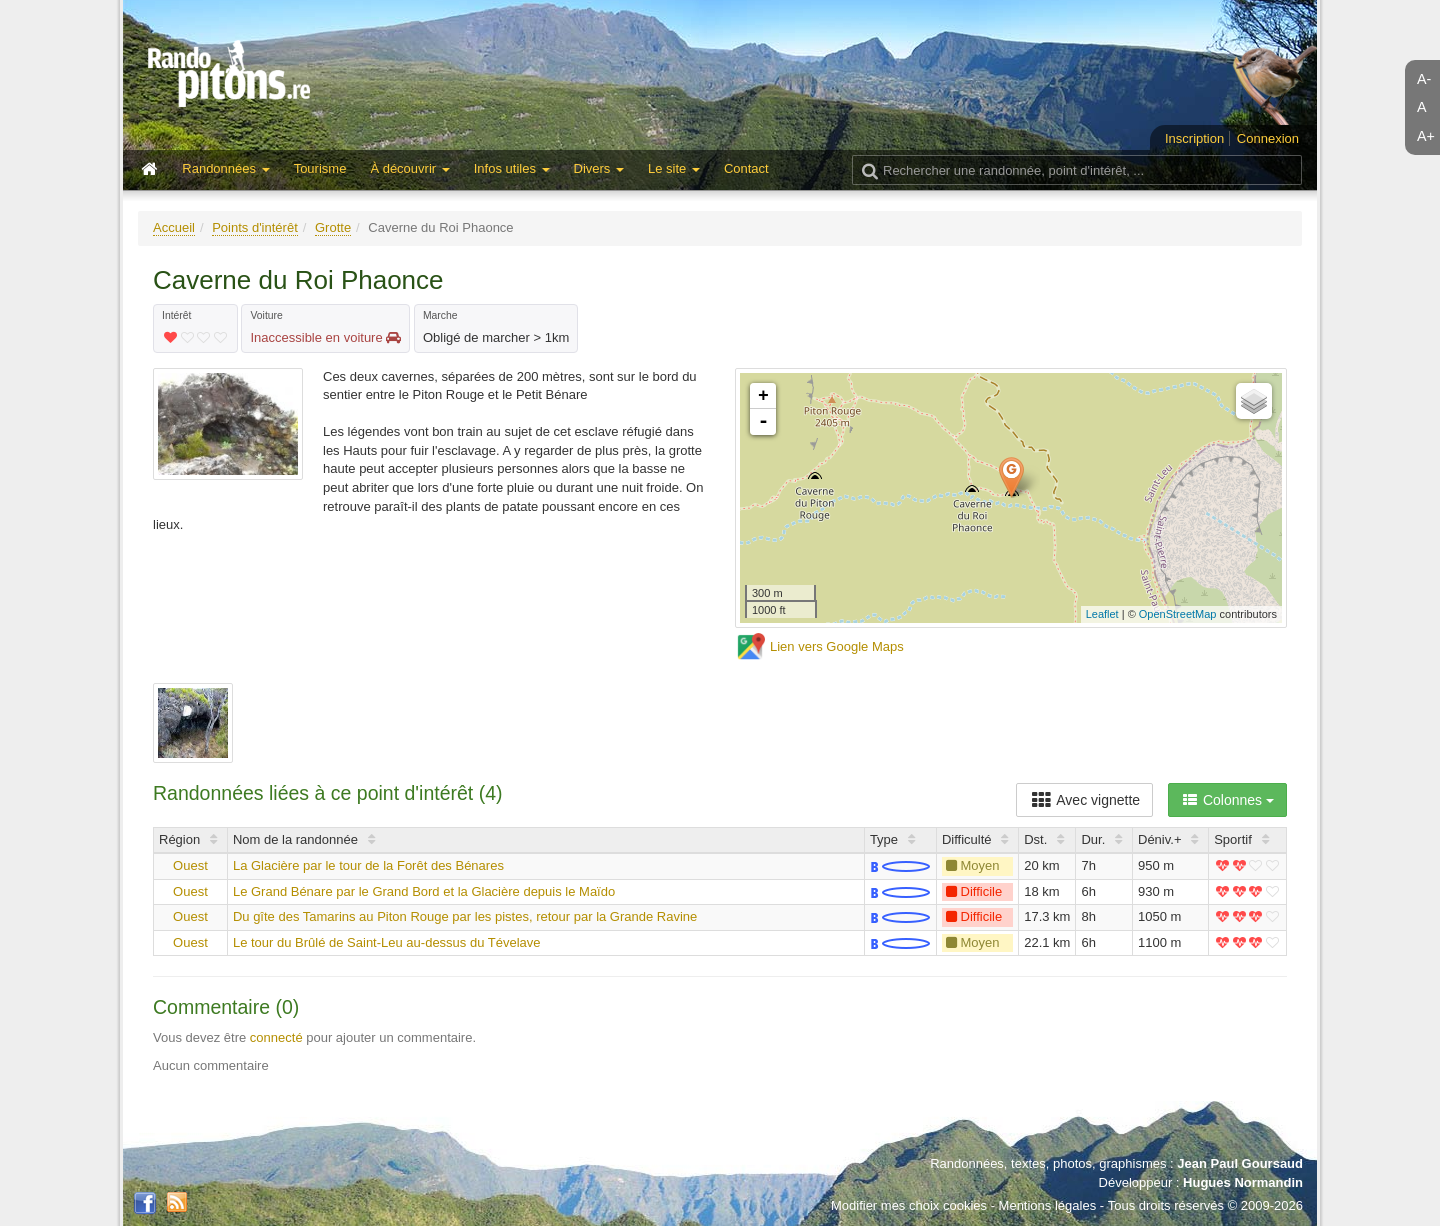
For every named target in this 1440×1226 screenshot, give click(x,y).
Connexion (1268, 138)
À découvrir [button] (409, 168)
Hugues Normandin (1243, 1182)
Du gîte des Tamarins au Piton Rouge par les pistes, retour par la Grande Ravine (465, 916)
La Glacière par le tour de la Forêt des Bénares (368, 865)
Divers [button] (599, 168)
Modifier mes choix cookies (909, 1205)
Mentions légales (1048, 1205)
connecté (276, 1037)
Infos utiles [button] (512, 168)
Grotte (333, 227)
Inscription (1194, 138)
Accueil (174, 227)
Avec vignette (1084, 800)
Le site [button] (674, 168)
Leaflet (1102, 614)
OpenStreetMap (1178, 614)
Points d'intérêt (255, 227)
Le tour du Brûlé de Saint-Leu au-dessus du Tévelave (387, 942)
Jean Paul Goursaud (1240, 1163)
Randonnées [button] (225, 168)
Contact (746, 168)
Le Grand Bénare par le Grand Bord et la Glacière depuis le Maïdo (424, 891)
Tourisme (320, 168)
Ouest (190, 865)
